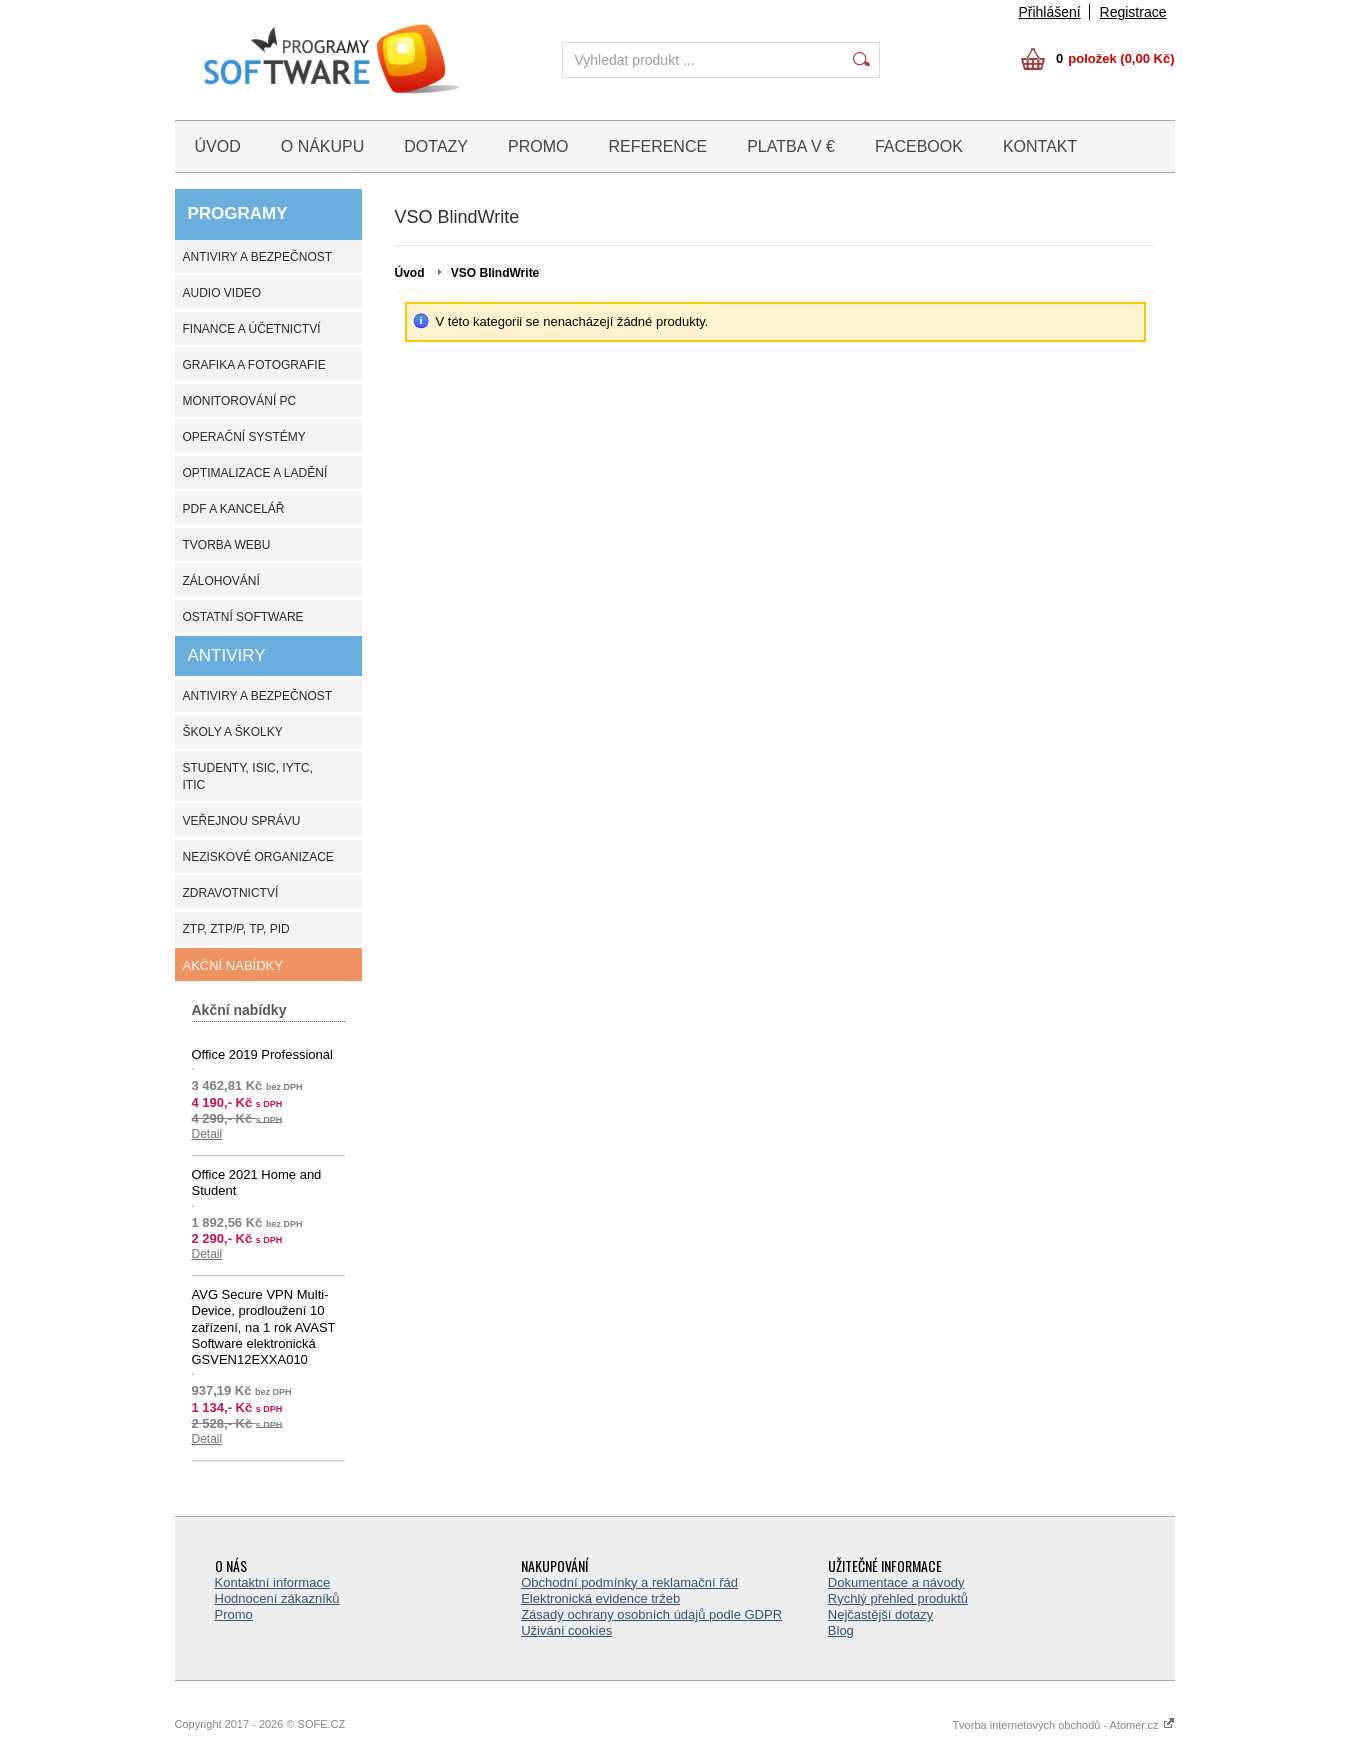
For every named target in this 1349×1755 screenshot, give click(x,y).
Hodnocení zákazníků (277, 1598)
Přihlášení (1049, 12)
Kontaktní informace (273, 1582)
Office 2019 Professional (262, 1054)
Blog (841, 1630)
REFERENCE (657, 146)
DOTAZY (436, 146)
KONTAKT (1040, 146)
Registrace (1133, 12)
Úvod (410, 273)
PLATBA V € (791, 146)
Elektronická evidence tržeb (600, 1598)
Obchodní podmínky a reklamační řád (629, 1582)
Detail (207, 1134)
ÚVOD (218, 146)
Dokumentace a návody (896, 1582)
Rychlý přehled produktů (898, 1598)
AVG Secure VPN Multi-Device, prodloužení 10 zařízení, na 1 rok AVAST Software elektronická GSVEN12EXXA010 (264, 1327)
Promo (234, 1614)
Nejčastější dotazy (881, 1614)
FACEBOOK (919, 146)
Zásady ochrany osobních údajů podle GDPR (651, 1614)
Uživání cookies (566, 1630)
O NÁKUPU (323, 146)
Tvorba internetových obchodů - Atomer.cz (1063, 1725)
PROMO (538, 146)
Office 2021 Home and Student (257, 1182)
